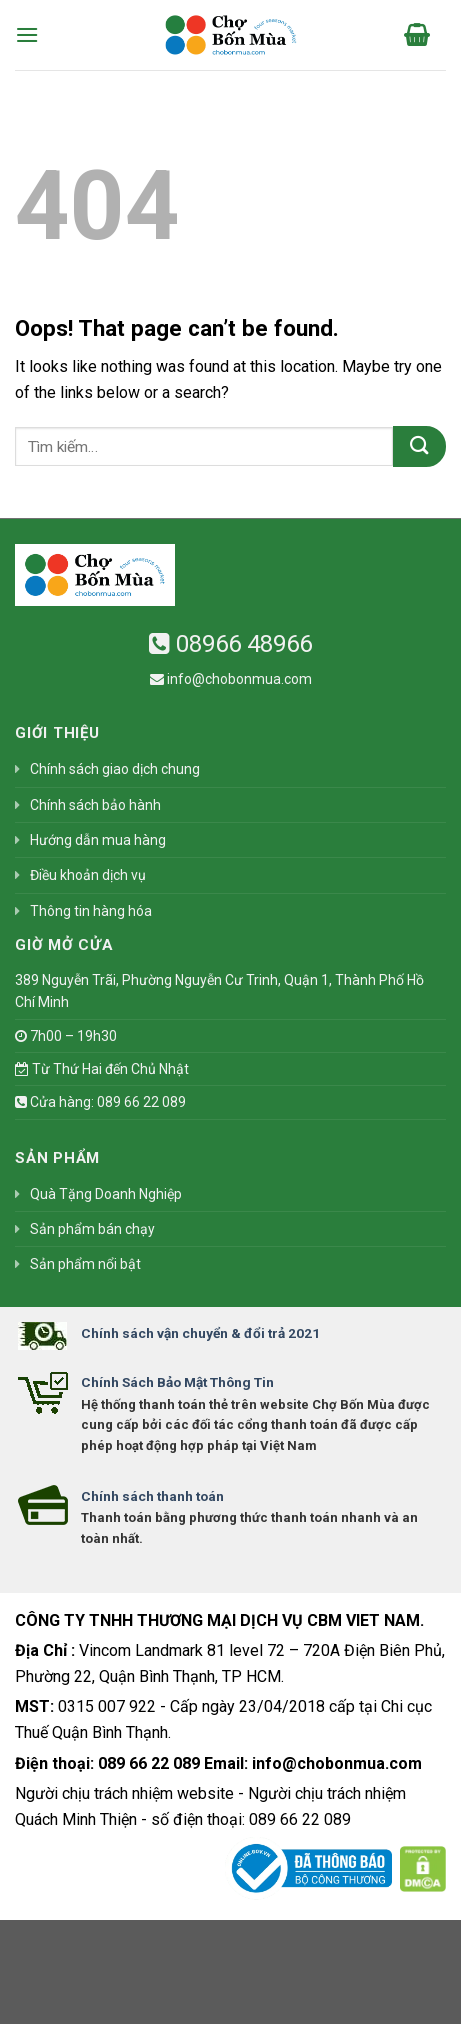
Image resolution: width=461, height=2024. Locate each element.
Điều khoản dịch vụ (88, 875)
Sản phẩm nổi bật (85, 1264)
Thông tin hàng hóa (91, 911)
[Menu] (27, 34)
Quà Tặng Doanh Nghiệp (106, 1194)
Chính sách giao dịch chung (115, 769)
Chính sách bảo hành (95, 805)
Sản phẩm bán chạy (92, 1229)
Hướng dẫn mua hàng (98, 840)
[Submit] (419, 446)
